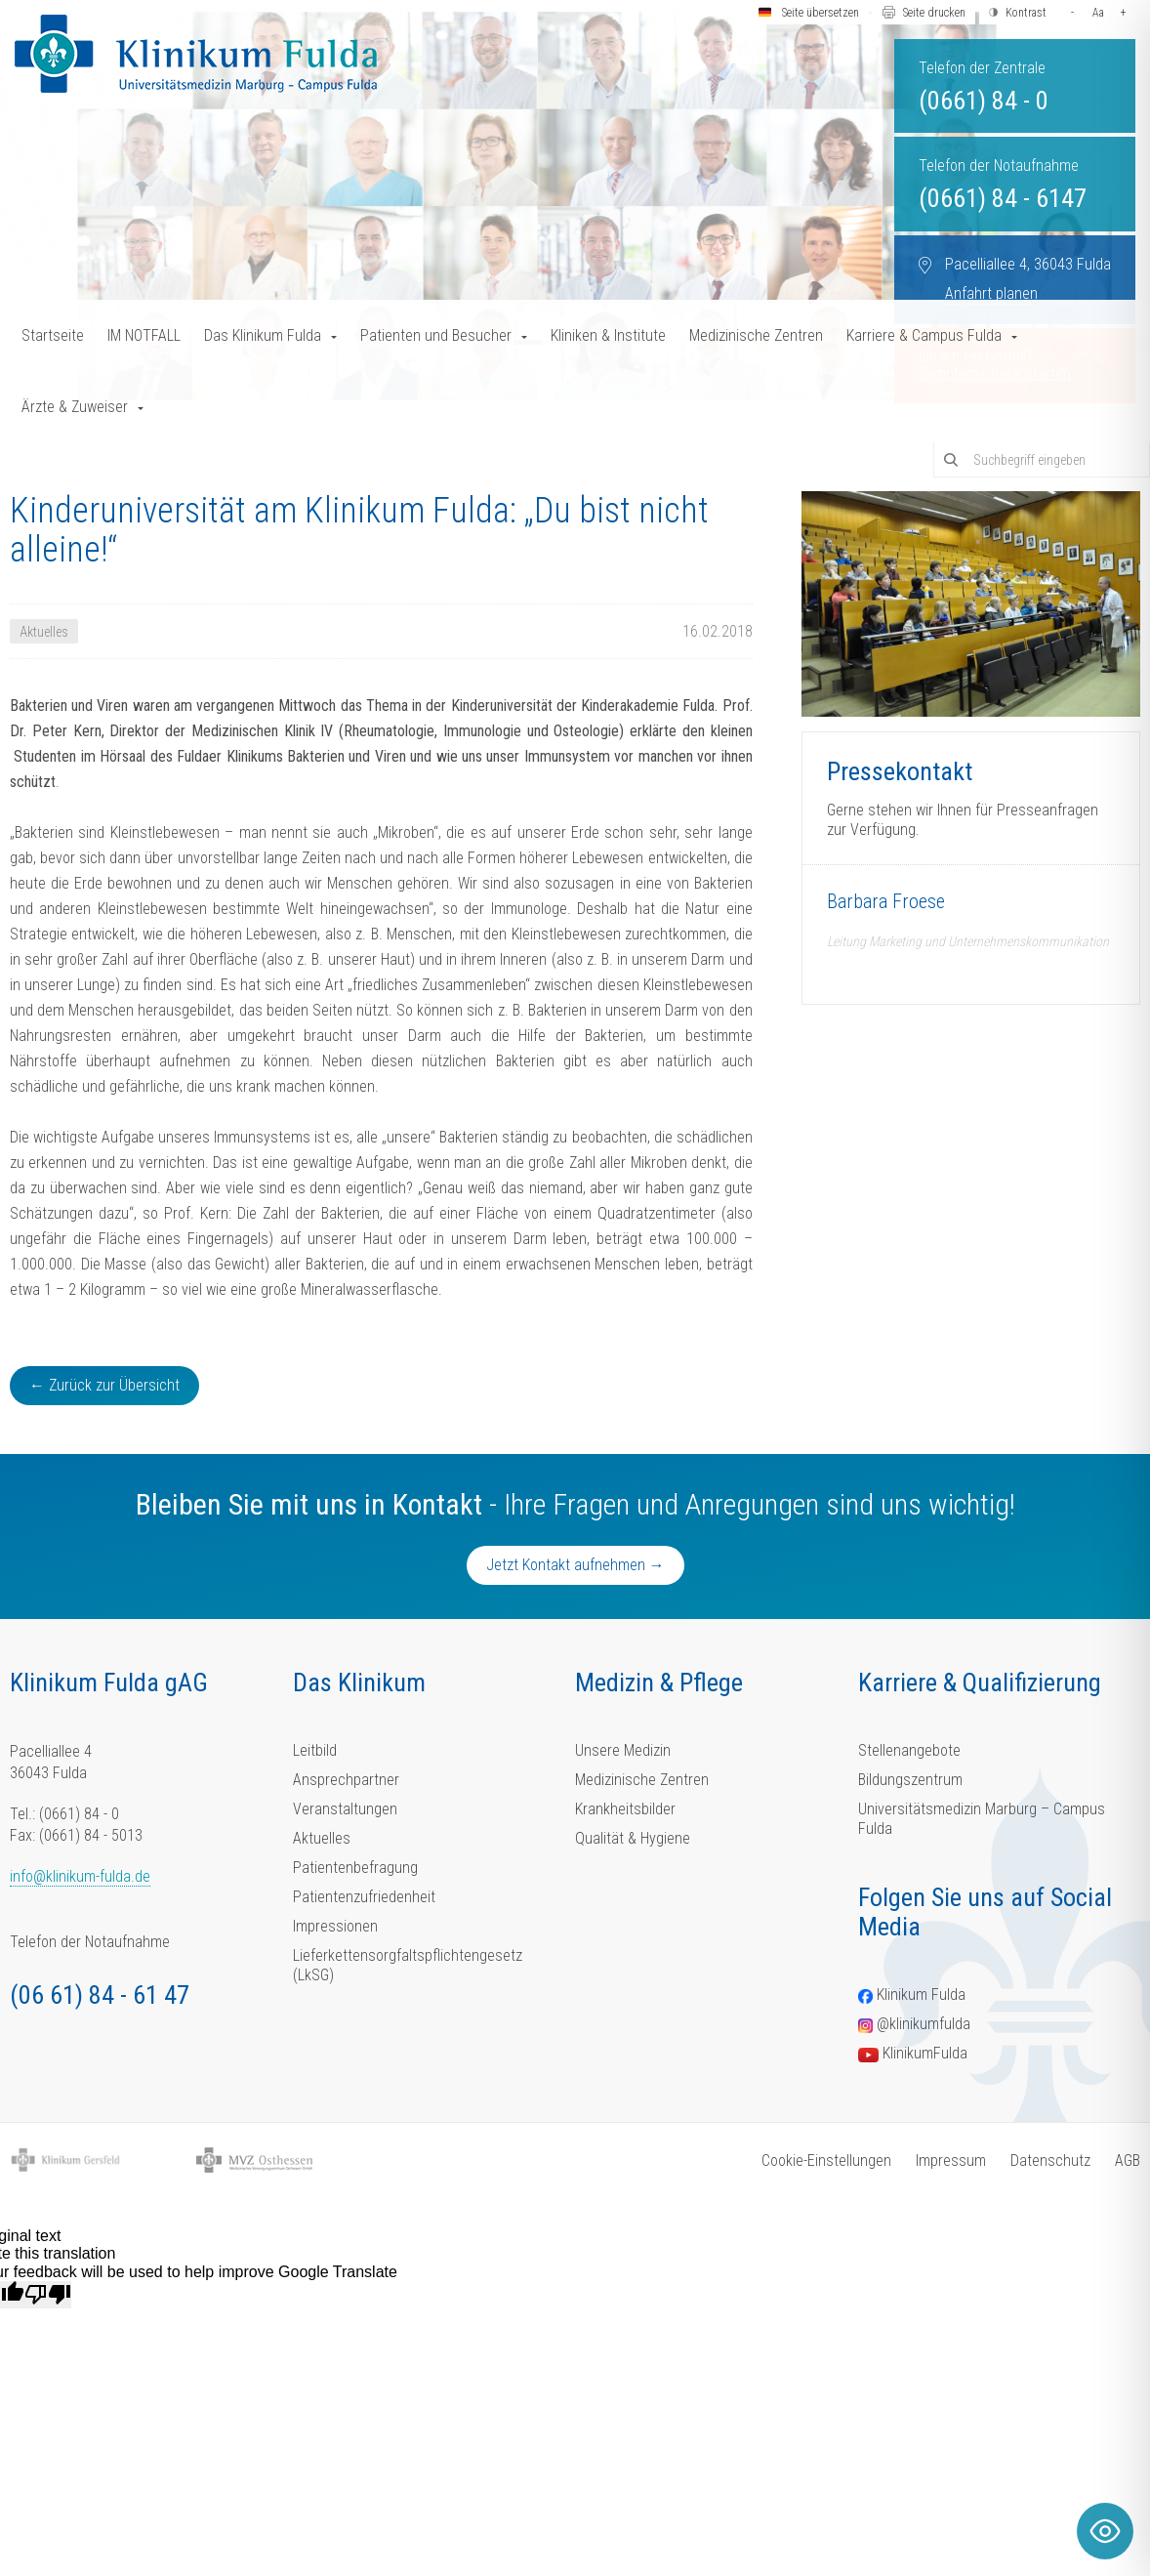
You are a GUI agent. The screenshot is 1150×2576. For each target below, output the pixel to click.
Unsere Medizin (623, 1750)
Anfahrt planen (991, 293)
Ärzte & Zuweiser (74, 406)
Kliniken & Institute (608, 335)
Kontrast (1026, 13)
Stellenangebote (909, 1750)
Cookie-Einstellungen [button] (826, 2160)
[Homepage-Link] (196, 54)
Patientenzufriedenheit (364, 1897)
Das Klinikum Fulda (262, 335)
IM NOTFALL (144, 335)
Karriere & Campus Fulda (924, 335)
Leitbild (315, 1750)
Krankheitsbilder (625, 1809)
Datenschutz (1050, 2160)
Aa (1098, 13)
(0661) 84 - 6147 (1003, 198)
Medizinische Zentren (756, 335)
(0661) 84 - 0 (983, 100)
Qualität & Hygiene (632, 1838)
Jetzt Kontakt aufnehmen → (575, 1565)
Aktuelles (321, 1838)
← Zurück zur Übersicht (104, 1385)
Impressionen (335, 1926)
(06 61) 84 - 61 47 (99, 1995)
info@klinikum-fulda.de (80, 1876)
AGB (1127, 2160)
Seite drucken (934, 13)
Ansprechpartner (346, 1779)
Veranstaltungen (345, 1809)
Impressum (951, 2160)
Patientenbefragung (355, 1867)
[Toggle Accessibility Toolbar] (1105, 2531)
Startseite (52, 335)
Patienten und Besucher (436, 335)
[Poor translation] (47, 2294)
